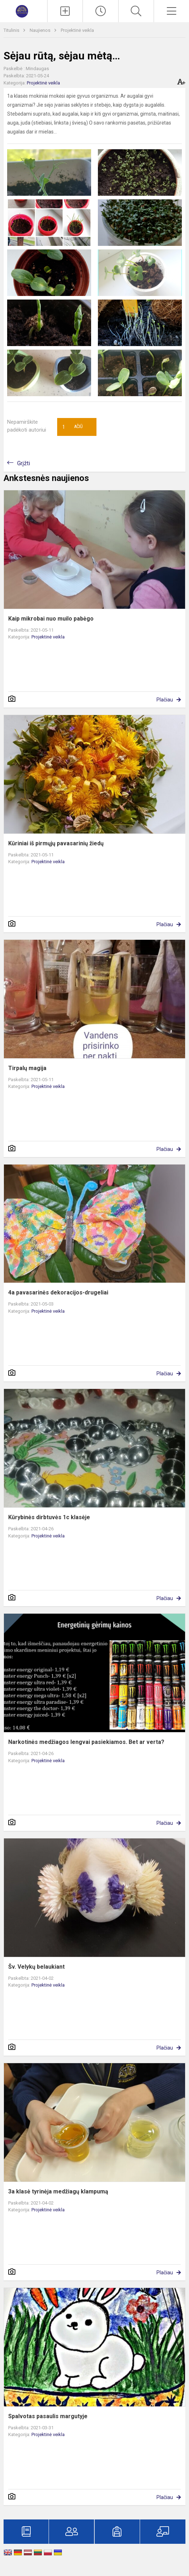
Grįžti (23, 463)
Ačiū (73, 427)
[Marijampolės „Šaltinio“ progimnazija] (24, 10)
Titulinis (12, 30)
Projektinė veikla (77, 30)
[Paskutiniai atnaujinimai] (100, 11)
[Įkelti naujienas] (65, 11)
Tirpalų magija (27, 1068)
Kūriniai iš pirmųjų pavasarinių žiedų (56, 843)
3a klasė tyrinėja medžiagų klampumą (58, 2191)
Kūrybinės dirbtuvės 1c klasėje (49, 1517)
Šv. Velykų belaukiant (36, 1966)
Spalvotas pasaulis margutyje (48, 2416)
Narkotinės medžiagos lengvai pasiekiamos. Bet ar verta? (86, 1742)
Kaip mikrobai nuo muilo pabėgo (51, 618)
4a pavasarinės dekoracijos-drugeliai (58, 1292)
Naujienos (40, 30)
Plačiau (164, 700)
